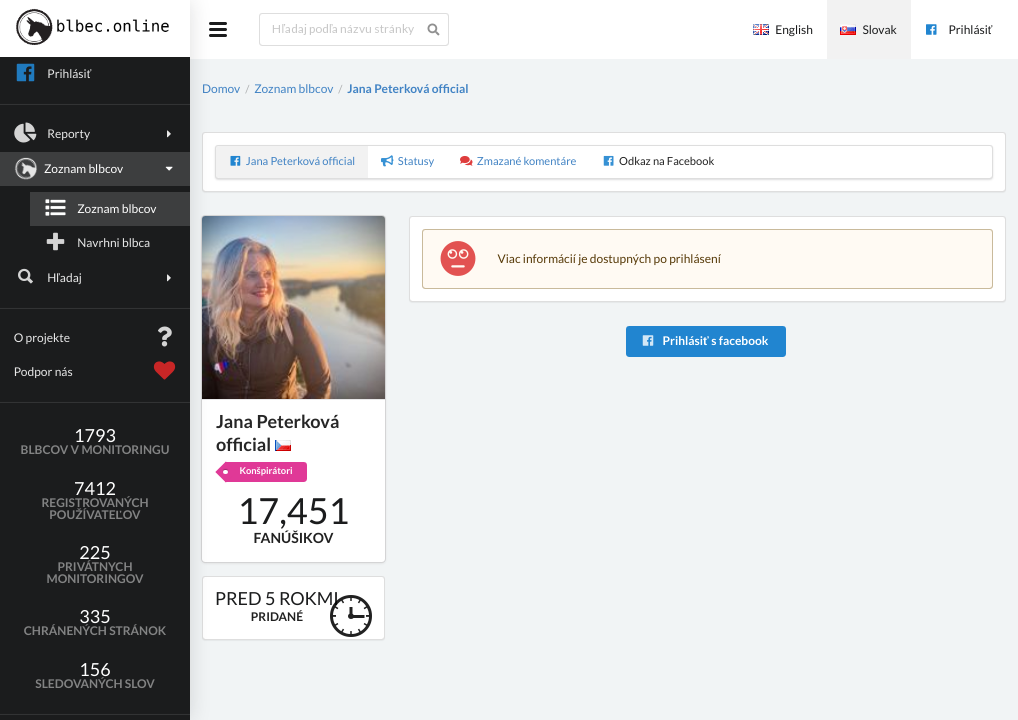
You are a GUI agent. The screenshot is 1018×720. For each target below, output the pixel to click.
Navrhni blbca (97, 242)
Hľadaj (95, 277)
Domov (221, 88)
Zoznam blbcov (93, 169)
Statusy (408, 161)
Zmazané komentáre (518, 161)
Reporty (95, 133)
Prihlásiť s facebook (704, 340)
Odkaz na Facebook (658, 161)
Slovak (868, 29)
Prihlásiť (958, 29)
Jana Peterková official (407, 88)
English (783, 29)
